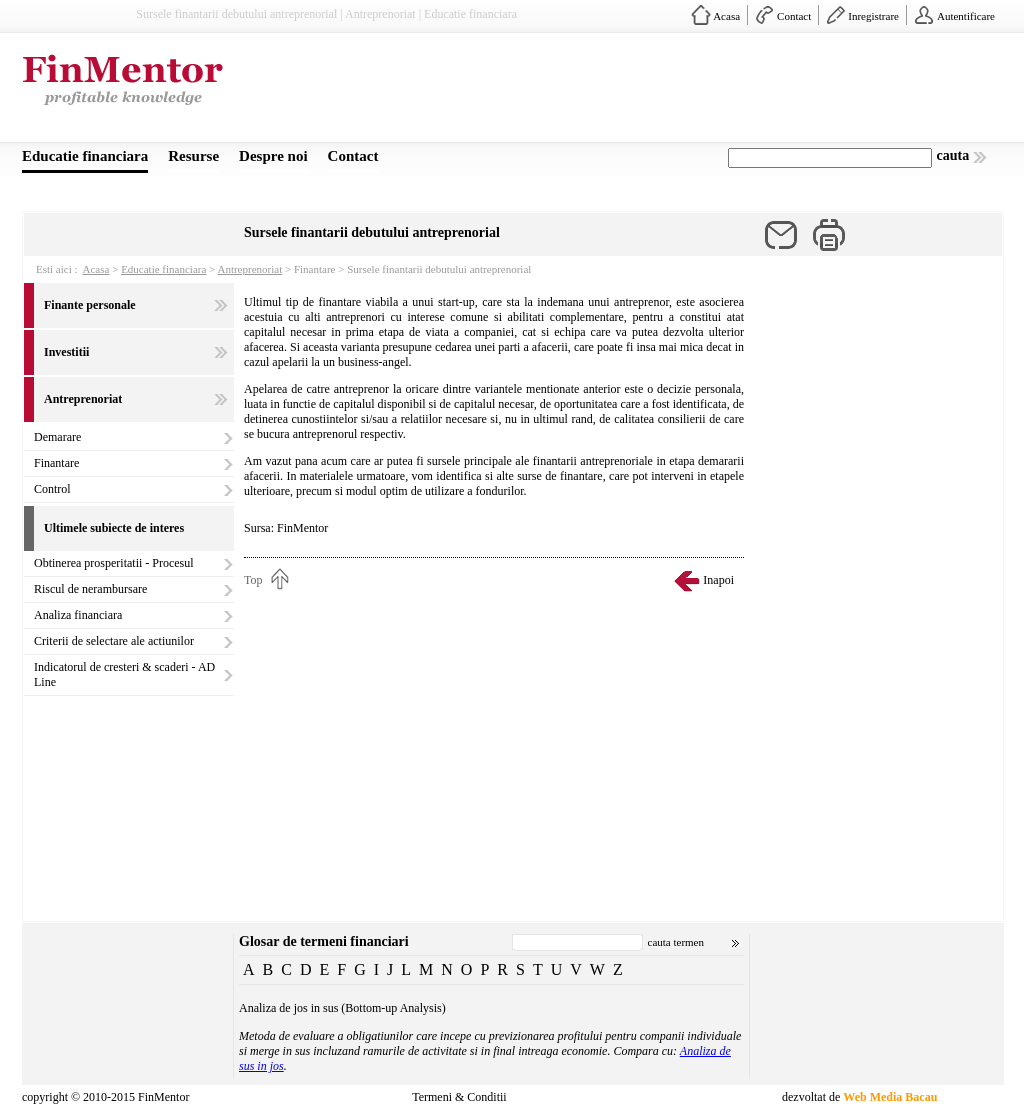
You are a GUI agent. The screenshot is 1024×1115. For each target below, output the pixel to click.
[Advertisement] (638, 93)
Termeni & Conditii (459, 1097)
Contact (794, 16)
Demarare (57, 437)
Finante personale (90, 305)
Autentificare (966, 16)
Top (253, 580)
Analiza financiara (78, 615)
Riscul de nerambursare (90, 589)
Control (52, 489)
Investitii (66, 352)
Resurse (193, 156)
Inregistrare (873, 16)
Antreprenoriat (249, 269)
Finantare (56, 463)
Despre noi (273, 156)
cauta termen (676, 942)
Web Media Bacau (890, 1097)
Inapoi (718, 580)
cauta (953, 155)
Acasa (726, 16)
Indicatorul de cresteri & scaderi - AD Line (124, 674)
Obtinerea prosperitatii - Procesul (114, 563)
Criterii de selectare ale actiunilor (114, 641)
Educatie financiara (85, 156)
